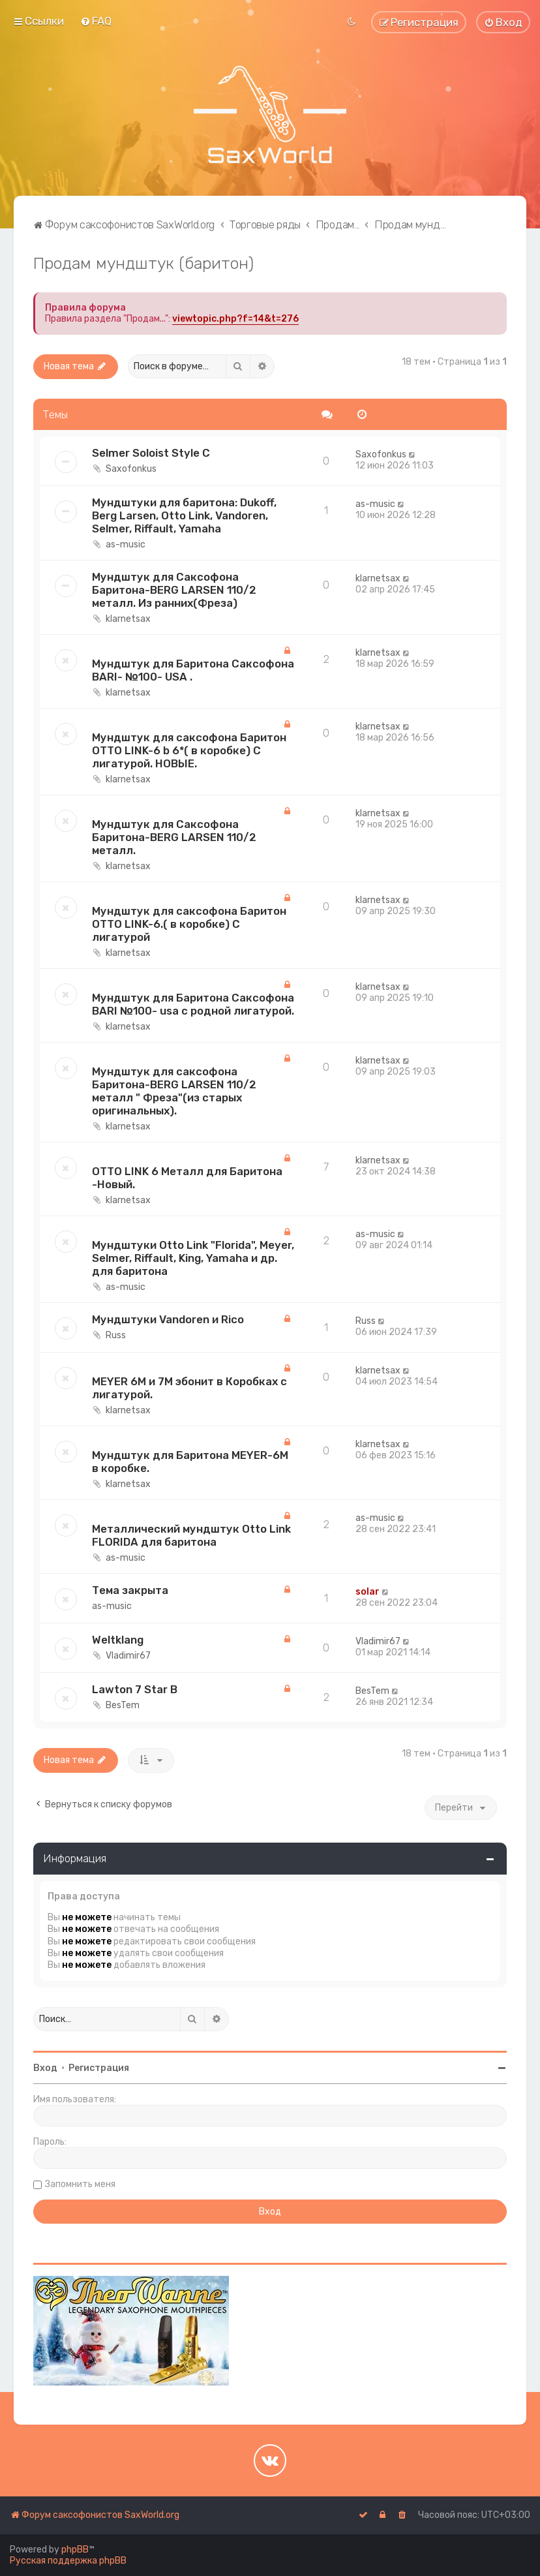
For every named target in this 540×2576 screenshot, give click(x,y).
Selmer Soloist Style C (151, 452)
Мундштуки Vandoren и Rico (168, 1319)
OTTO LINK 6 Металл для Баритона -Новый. (187, 1178)
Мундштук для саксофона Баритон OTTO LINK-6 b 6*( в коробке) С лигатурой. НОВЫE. (189, 750)
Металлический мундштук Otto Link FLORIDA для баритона (191, 1535)
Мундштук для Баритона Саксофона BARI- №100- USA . (193, 670)
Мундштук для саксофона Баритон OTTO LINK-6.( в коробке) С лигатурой (189, 923)
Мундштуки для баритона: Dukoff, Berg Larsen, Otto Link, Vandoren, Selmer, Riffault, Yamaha (184, 515)
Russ (116, 1335)
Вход (45, 2068)
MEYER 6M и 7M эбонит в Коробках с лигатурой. (189, 1388)
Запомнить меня (80, 2184)
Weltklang (117, 1639)
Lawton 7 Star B (134, 1689)
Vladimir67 (128, 1655)
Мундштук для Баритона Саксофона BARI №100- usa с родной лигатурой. (193, 1004)
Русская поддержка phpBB (68, 2560)
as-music (125, 544)
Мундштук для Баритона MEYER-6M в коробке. (190, 1462)
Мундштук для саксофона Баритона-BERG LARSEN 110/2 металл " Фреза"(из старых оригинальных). (174, 1091)
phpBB (75, 2549)
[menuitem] (96, 21)
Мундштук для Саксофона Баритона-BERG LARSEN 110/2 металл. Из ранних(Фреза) (174, 589)
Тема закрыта (130, 1590)
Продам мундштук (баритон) (143, 263)
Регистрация (98, 2068)
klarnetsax (128, 618)
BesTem (123, 1705)
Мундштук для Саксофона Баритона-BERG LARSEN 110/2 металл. (174, 837)
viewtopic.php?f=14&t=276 (235, 318)
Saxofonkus (131, 468)
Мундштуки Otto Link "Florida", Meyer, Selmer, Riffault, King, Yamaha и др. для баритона (193, 1258)
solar (367, 1591)
